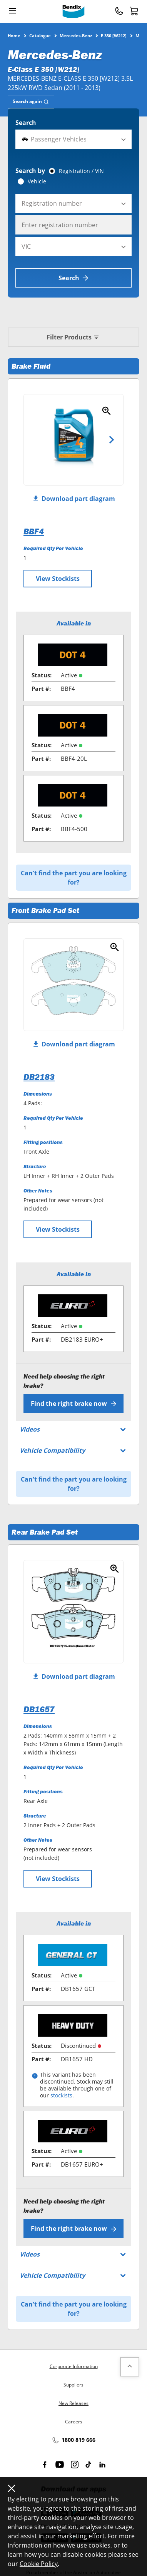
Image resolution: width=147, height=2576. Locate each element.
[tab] (31, 101)
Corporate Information (74, 2366)
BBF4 (33, 531)
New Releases (73, 2403)
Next (111, 439)
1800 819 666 (73, 2440)
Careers (73, 2421)
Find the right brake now (74, 1403)
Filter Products (74, 337)
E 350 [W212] (114, 35)
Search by (30, 170)
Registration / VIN (81, 171)
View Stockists (58, 578)
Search (25, 122)
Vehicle (37, 181)
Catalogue (40, 35)
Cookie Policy (39, 2563)
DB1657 (39, 1709)
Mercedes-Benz (76, 35)
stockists (61, 2095)
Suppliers (73, 2384)
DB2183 (39, 1077)
